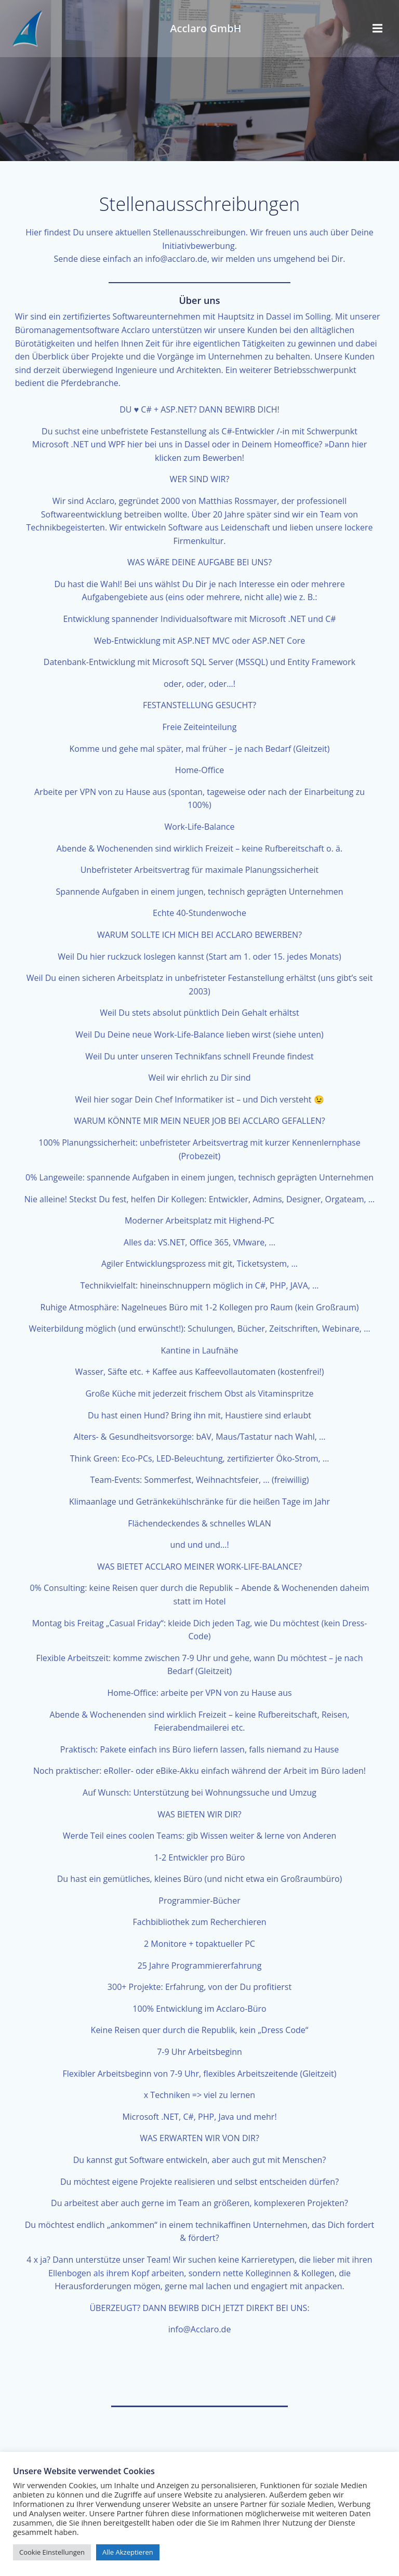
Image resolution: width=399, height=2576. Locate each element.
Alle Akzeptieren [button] (127, 2552)
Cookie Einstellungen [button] (52, 2552)
